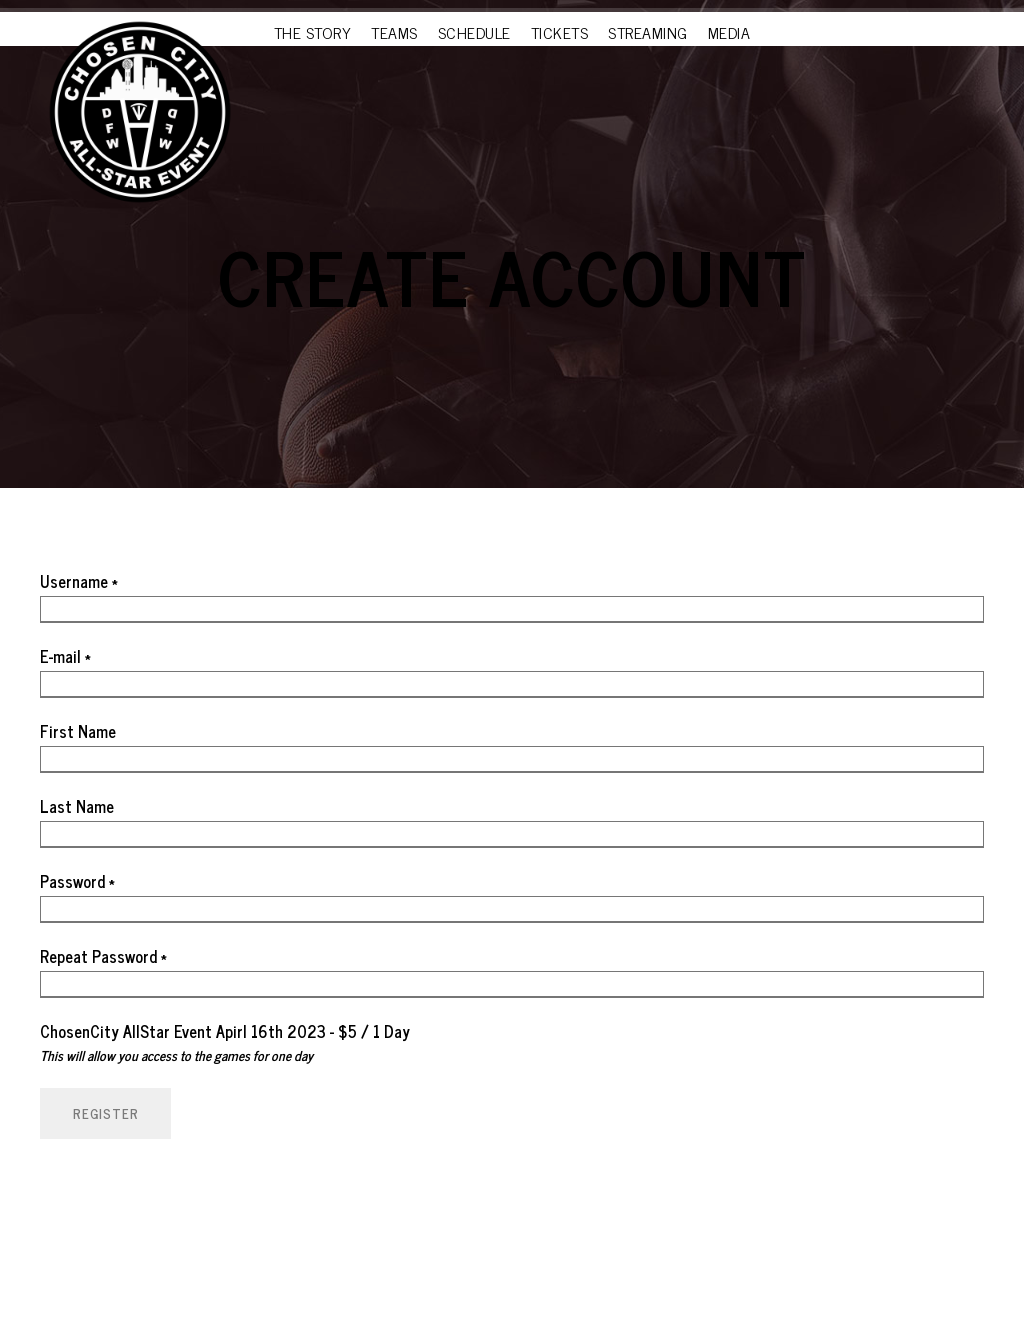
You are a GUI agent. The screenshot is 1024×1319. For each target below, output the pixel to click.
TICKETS (560, 32)
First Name (78, 731)
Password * (77, 881)
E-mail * (65, 656)
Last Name (77, 806)
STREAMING (648, 32)
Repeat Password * (103, 956)
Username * (79, 581)
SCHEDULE (474, 32)
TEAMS (394, 32)
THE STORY (313, 32)
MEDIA (729, 32)
